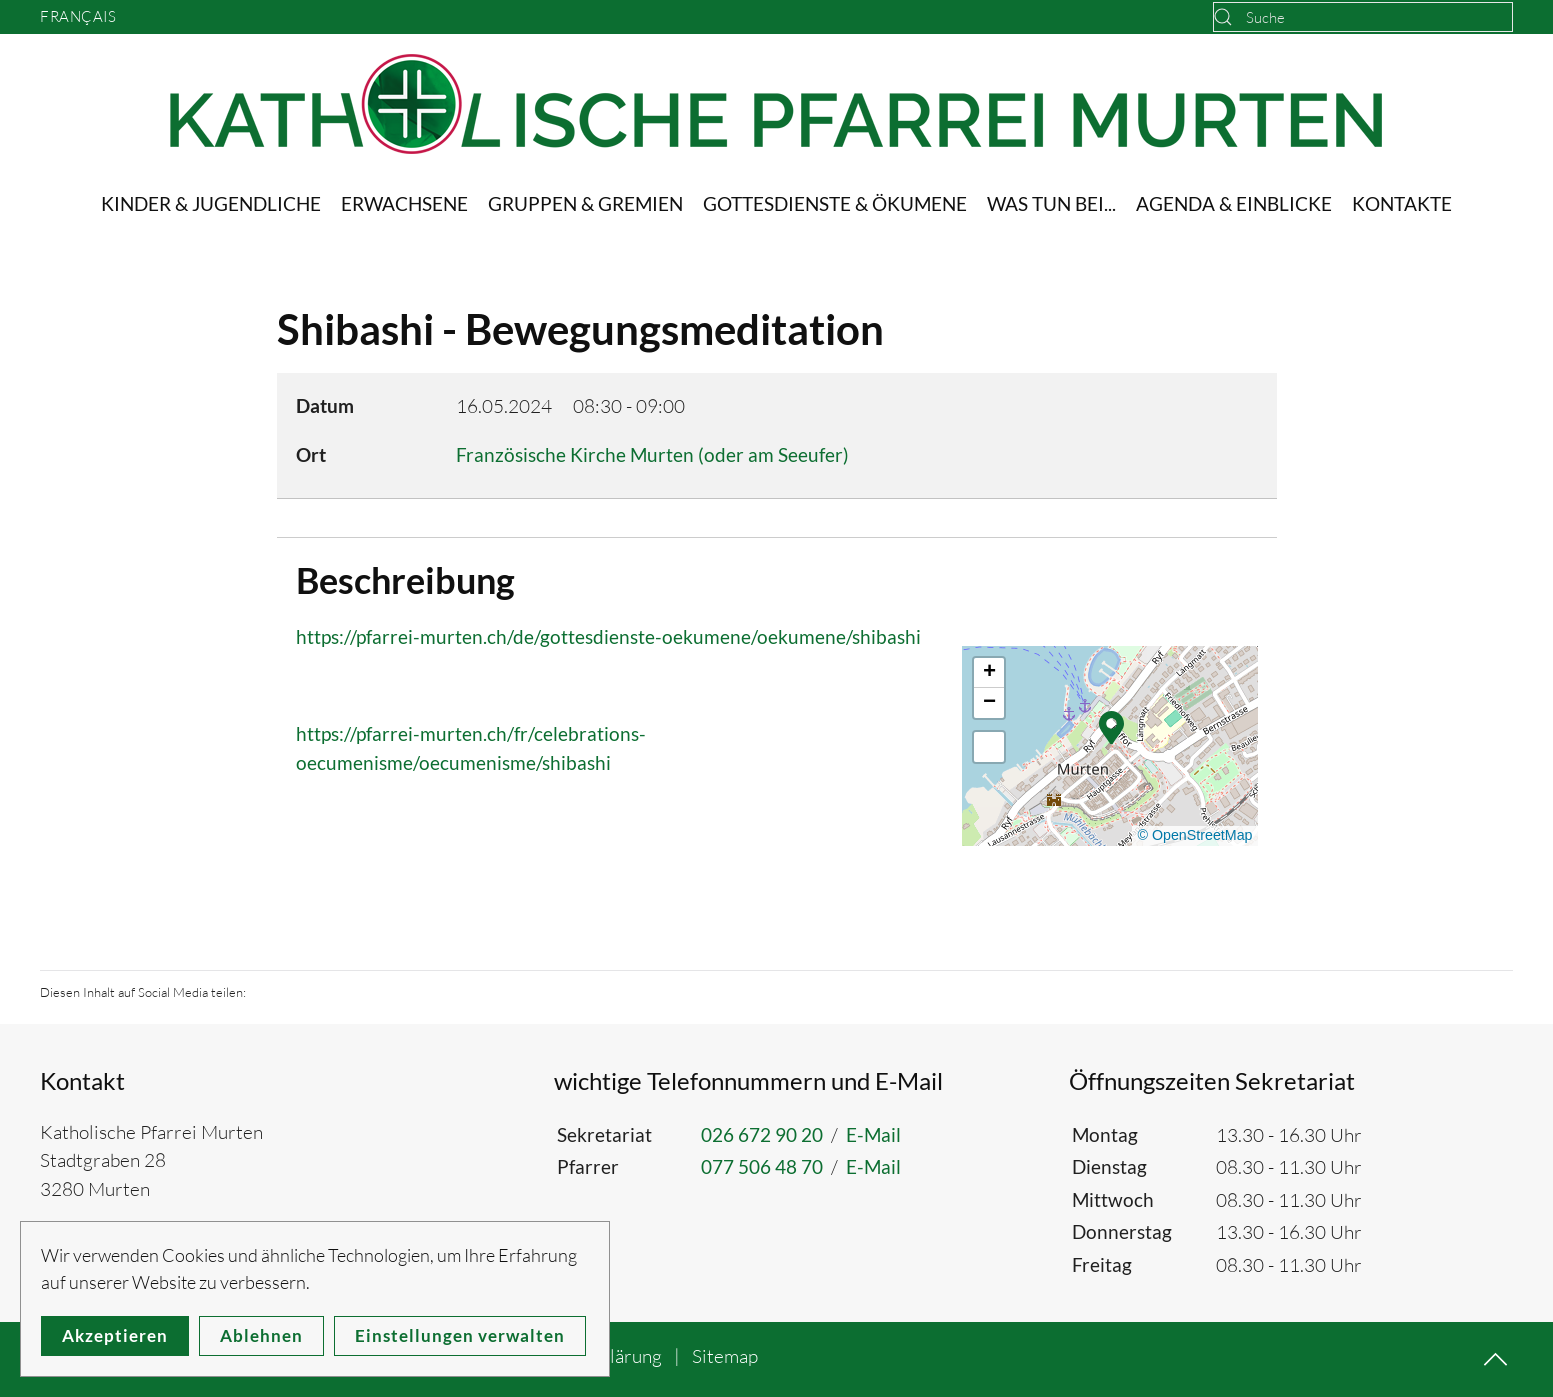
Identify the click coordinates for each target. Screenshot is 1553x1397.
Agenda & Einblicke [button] (1234, 203)
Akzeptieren (115, 1335)
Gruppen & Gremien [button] (585, 203)
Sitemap (725, 1356)
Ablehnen (261, 1335)
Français (78, 16)
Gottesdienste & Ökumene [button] (835, 203)
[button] (1111, 726)
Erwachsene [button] (404, 203)
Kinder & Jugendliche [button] (211, 203)
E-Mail (873, 1134)
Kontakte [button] (1402, 203)
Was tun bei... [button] (1051, 203)
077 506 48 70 (762, 1166)
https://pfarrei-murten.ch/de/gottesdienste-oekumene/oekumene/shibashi (608, 636)
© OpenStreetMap (1194, 835)
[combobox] (1363, 17)
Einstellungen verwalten (460, 1335)
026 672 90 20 (762, 1134)
